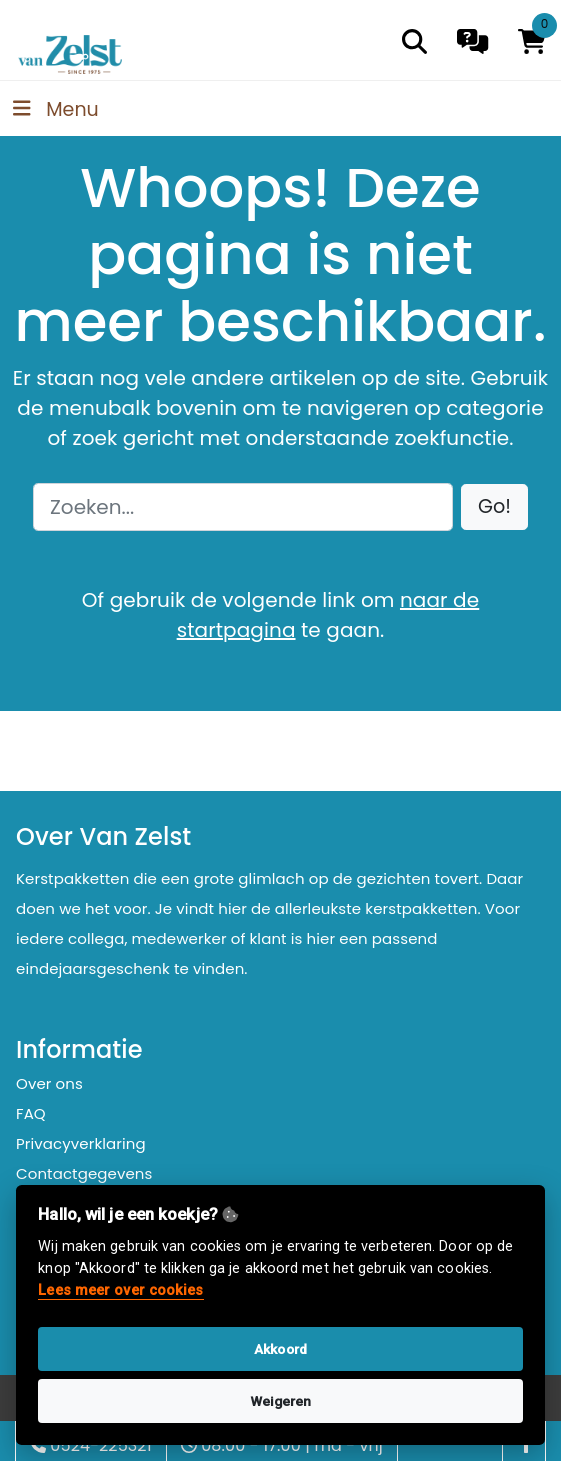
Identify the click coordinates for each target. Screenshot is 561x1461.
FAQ (31, 1113)
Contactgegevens (84, 1173)
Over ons (49, 1083)
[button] (494, 507)
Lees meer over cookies (120, 1290)
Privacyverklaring (81, 1143)
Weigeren (281, 1401)
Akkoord (280, 1349)
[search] (414, 41)
